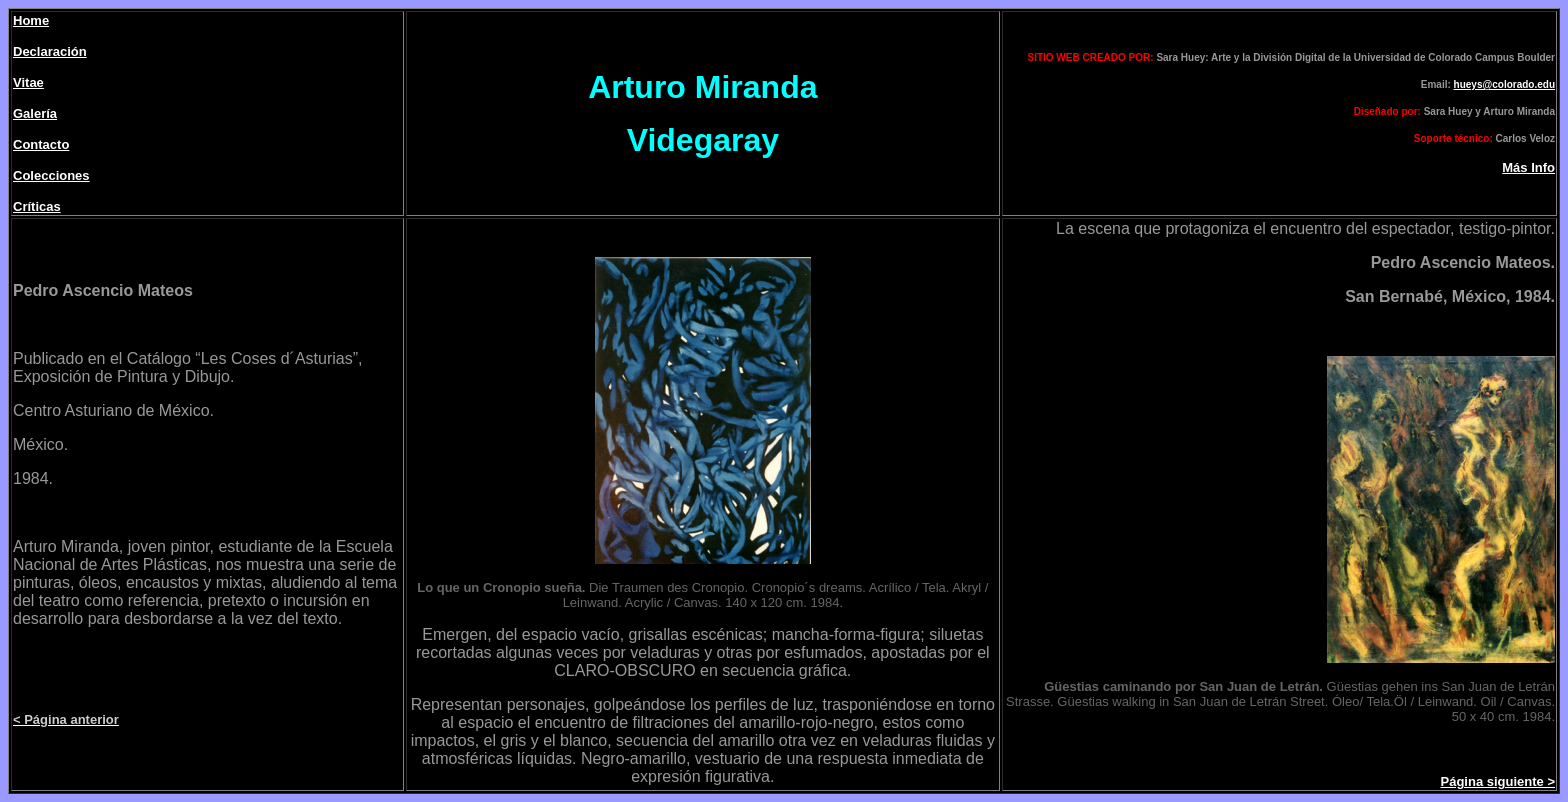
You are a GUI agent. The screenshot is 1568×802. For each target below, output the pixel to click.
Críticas (37, 206)
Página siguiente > (1497, 781)
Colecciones (51, 175)
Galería (35, 113)
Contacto (41, 144)
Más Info (1528, 167)
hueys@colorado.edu (1504, 84)
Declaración (50, 51)
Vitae (28, 82)
